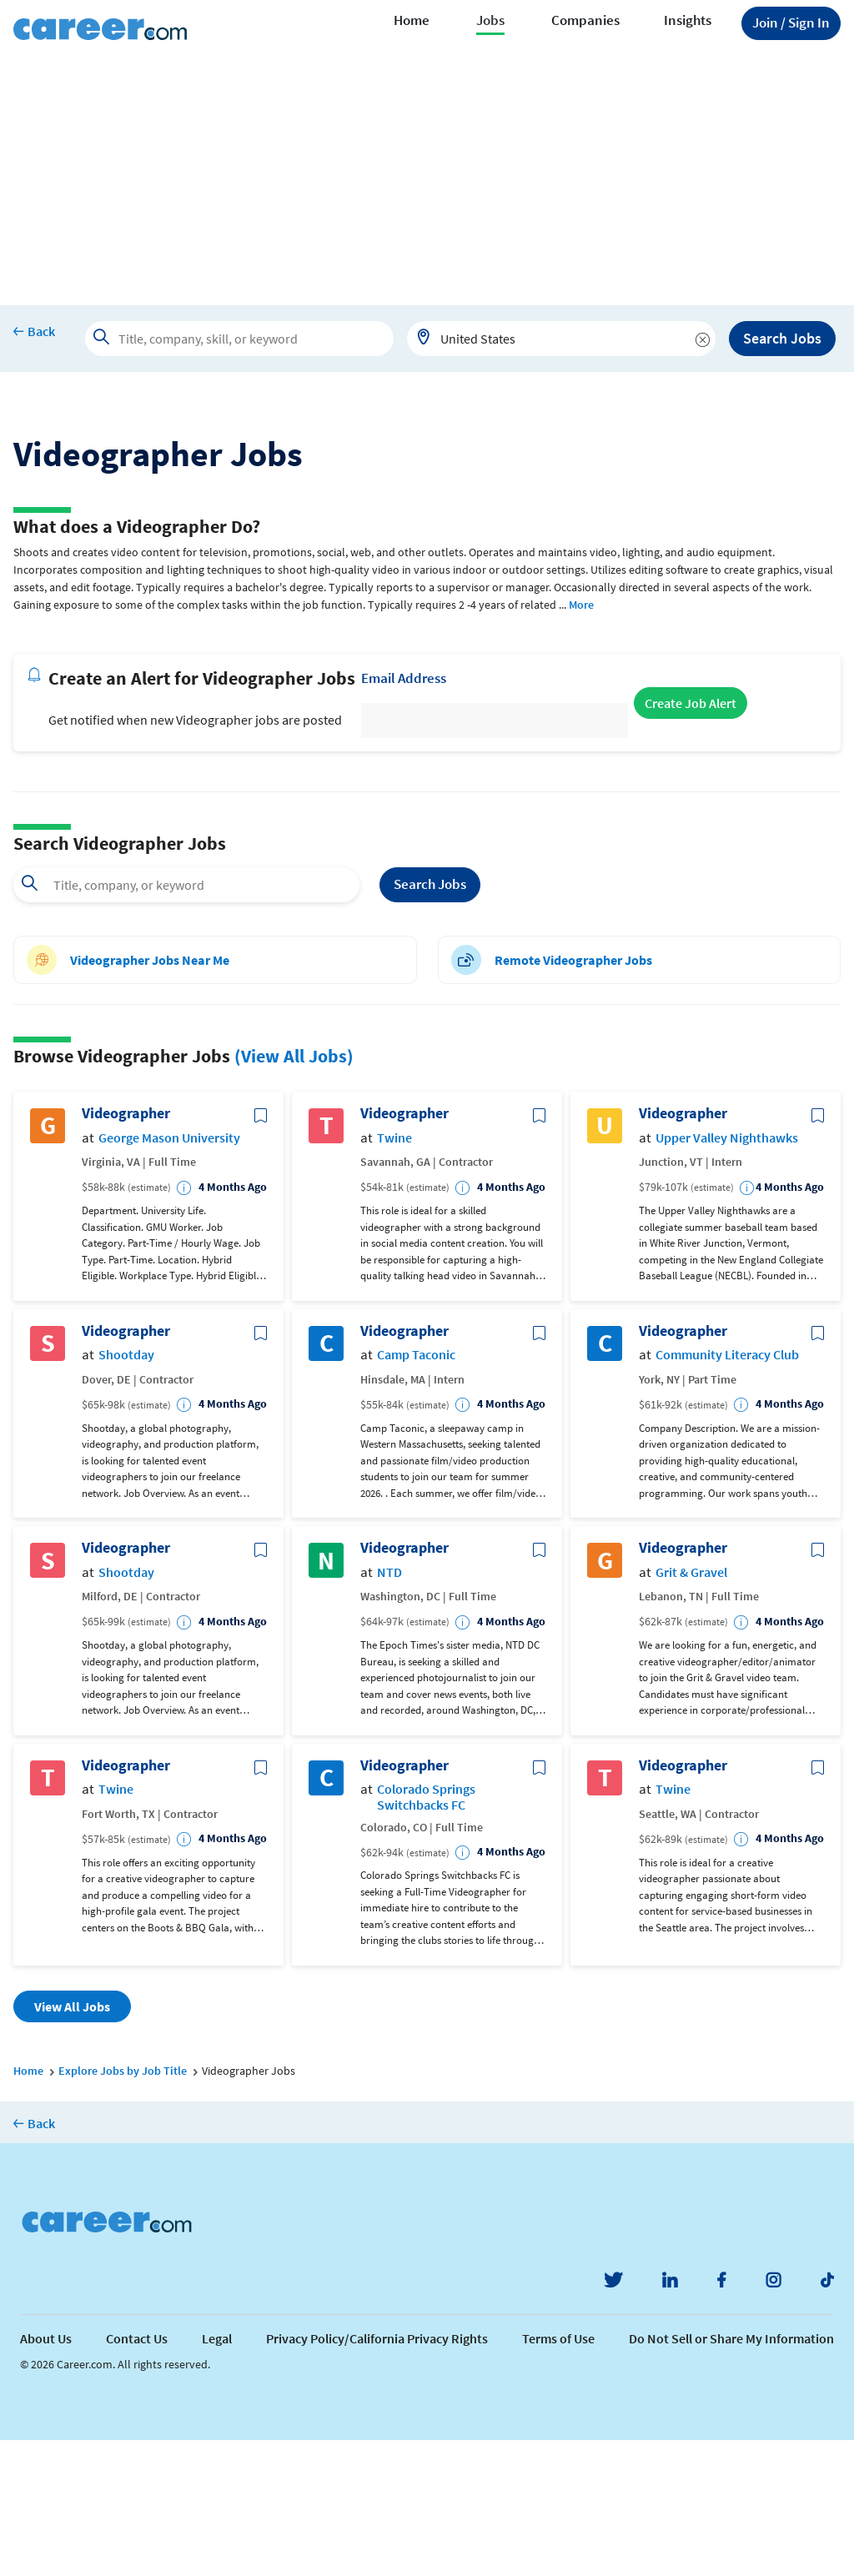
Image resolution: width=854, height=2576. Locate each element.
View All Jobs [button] (72, 2142)
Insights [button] (687, 20)
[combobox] (561, 338)
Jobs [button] (490, 20)
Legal (217, 2474)
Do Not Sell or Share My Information (731, 2474)
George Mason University (169, 1274)
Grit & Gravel (691, 1708)
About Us (46, 2474)
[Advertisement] (427, 180)
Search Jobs (782, 338)
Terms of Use (558, 2474)
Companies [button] (585, 20)
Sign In (791, 22)
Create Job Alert (690, 839)
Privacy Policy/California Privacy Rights (377, 2474)
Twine (394, 1274)
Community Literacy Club (727, 1491)
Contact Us (137, 2474)
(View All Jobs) (294, 1191)
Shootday (126, 1491)
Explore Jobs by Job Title (122, 2206)
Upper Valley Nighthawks (727, 1274)
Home (412, 20)
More (581, 740)
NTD (389, 1708)
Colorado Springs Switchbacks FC (426, 1933)
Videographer (126, 1249)
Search (430, 1021)
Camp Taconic (416, 1491)
